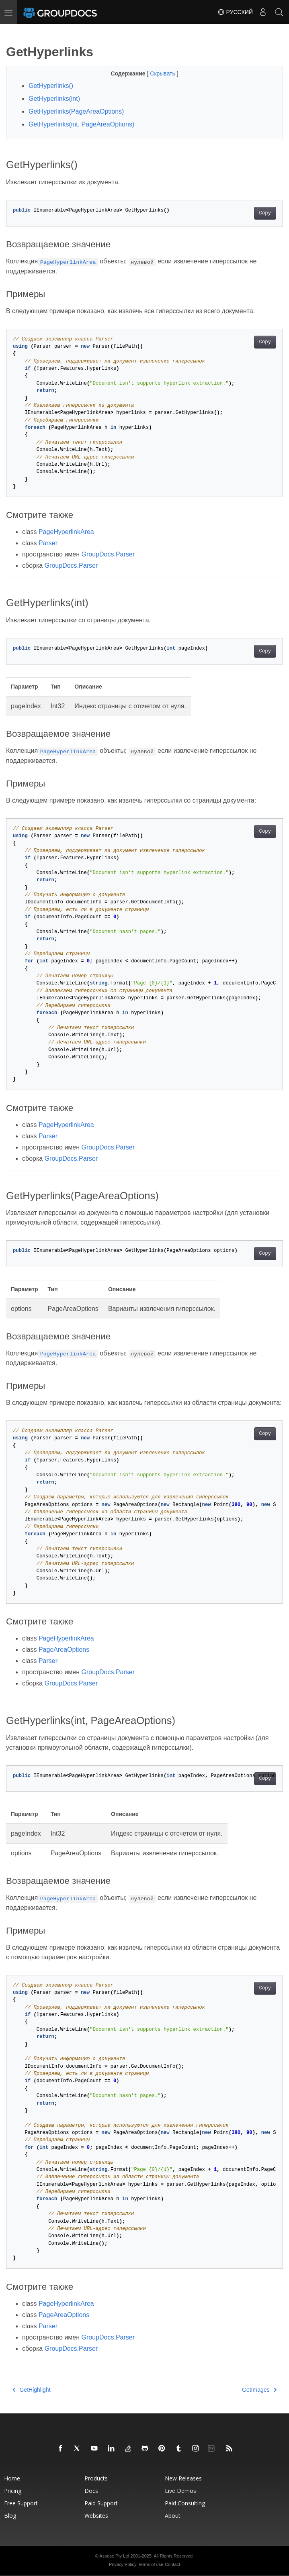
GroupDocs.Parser (108, 554)
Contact (172, 2564)
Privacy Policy (122, 2564)
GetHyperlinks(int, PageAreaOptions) (81, 124)
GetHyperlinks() (51, 85)
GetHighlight (31, 2389)
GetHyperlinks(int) (54, 98)
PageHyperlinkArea (66, 531)
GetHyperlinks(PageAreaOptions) (76, 111)
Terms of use (150, 2564)
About (172, 2515)
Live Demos (180, 2490)
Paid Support (101, 2503)
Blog (10, 2515)
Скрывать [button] (163, 73)
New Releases (183, 2478)
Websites (96, 2515)
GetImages (259, 2389)
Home (12, 2478)
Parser (48, 543)
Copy (265, 213)
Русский (235, 12)
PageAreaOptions (64, 1649)
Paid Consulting (185, 2503)
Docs (91, 2490)
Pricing (12, 2490)
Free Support (21, 2503)
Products (96, 2478)
